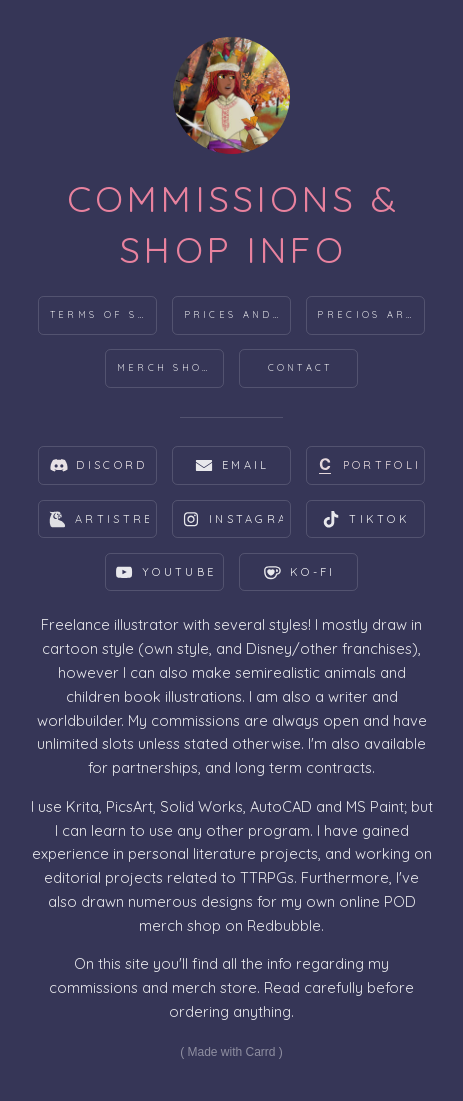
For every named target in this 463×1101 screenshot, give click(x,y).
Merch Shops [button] (168, 367)
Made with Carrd (231, 1052)
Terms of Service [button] (104, 314)
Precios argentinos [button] (371, 314)
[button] (97, 465)
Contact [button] (300, 367)
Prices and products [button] (238, 314)
